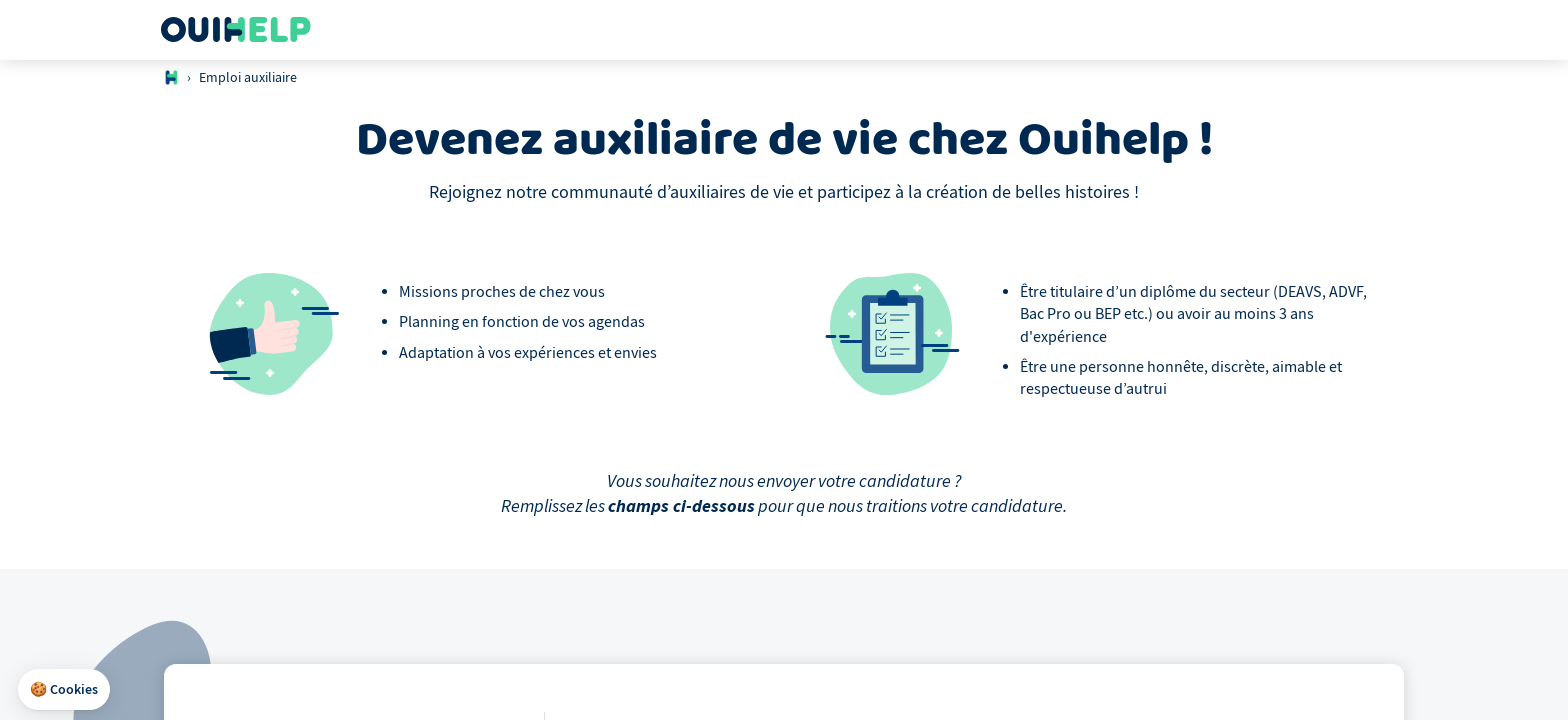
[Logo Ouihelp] (236, 30)
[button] (64, 690)
